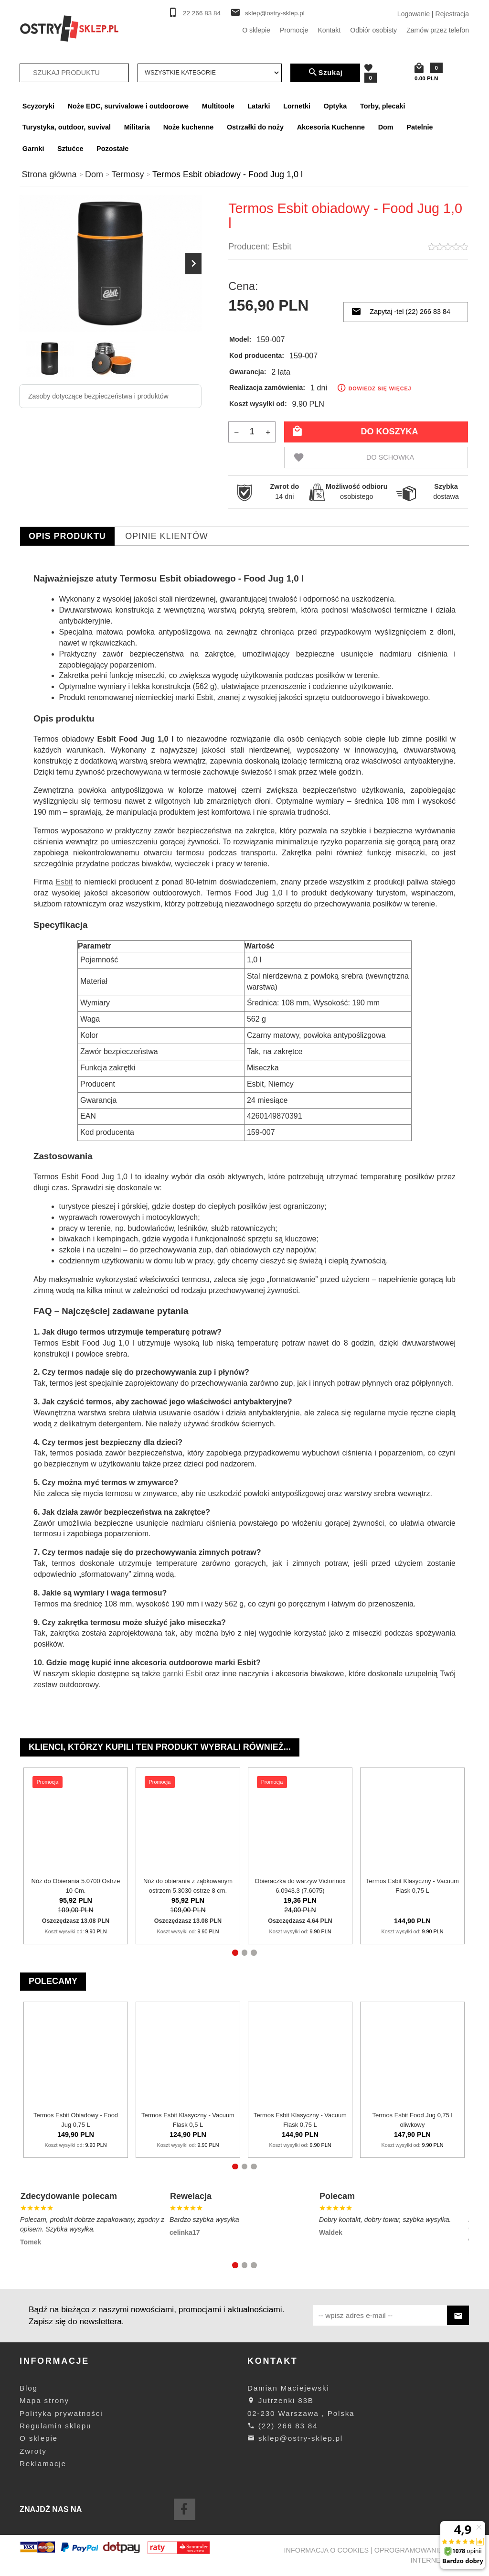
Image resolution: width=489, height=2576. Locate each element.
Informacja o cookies (326, 2550)
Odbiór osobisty (373, 30)
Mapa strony (44, 2400)
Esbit (281, 246)
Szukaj (325, 72)
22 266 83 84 (202, 13)
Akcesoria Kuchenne (331, 127)
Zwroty (33, 2451)
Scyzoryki (38, 106)
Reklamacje (43, 2463)
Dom (385, 127)
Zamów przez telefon (437, 30)
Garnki (33, 148)
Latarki (258, 106)
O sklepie (256, 30)
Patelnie (419, 127)
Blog (29, 2388)
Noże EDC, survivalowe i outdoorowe (128, 106)
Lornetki (296, 106)
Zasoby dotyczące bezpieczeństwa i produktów (98, 396)
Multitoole (218, 106)
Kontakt (329, 30)
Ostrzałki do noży (255, 127)
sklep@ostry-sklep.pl (275, 13)
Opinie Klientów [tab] (166, 536)
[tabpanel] (244, 1130)
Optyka (335, 106)
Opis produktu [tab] (67, 536)
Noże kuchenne (188, 127)
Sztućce (70, 148)
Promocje (294, 30)
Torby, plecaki (382, 106)
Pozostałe (112, 148)
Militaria (137, 127)
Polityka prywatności (61, 2413)
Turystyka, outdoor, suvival (66, 127)
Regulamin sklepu (55, 2426)
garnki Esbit (182, 1674)
